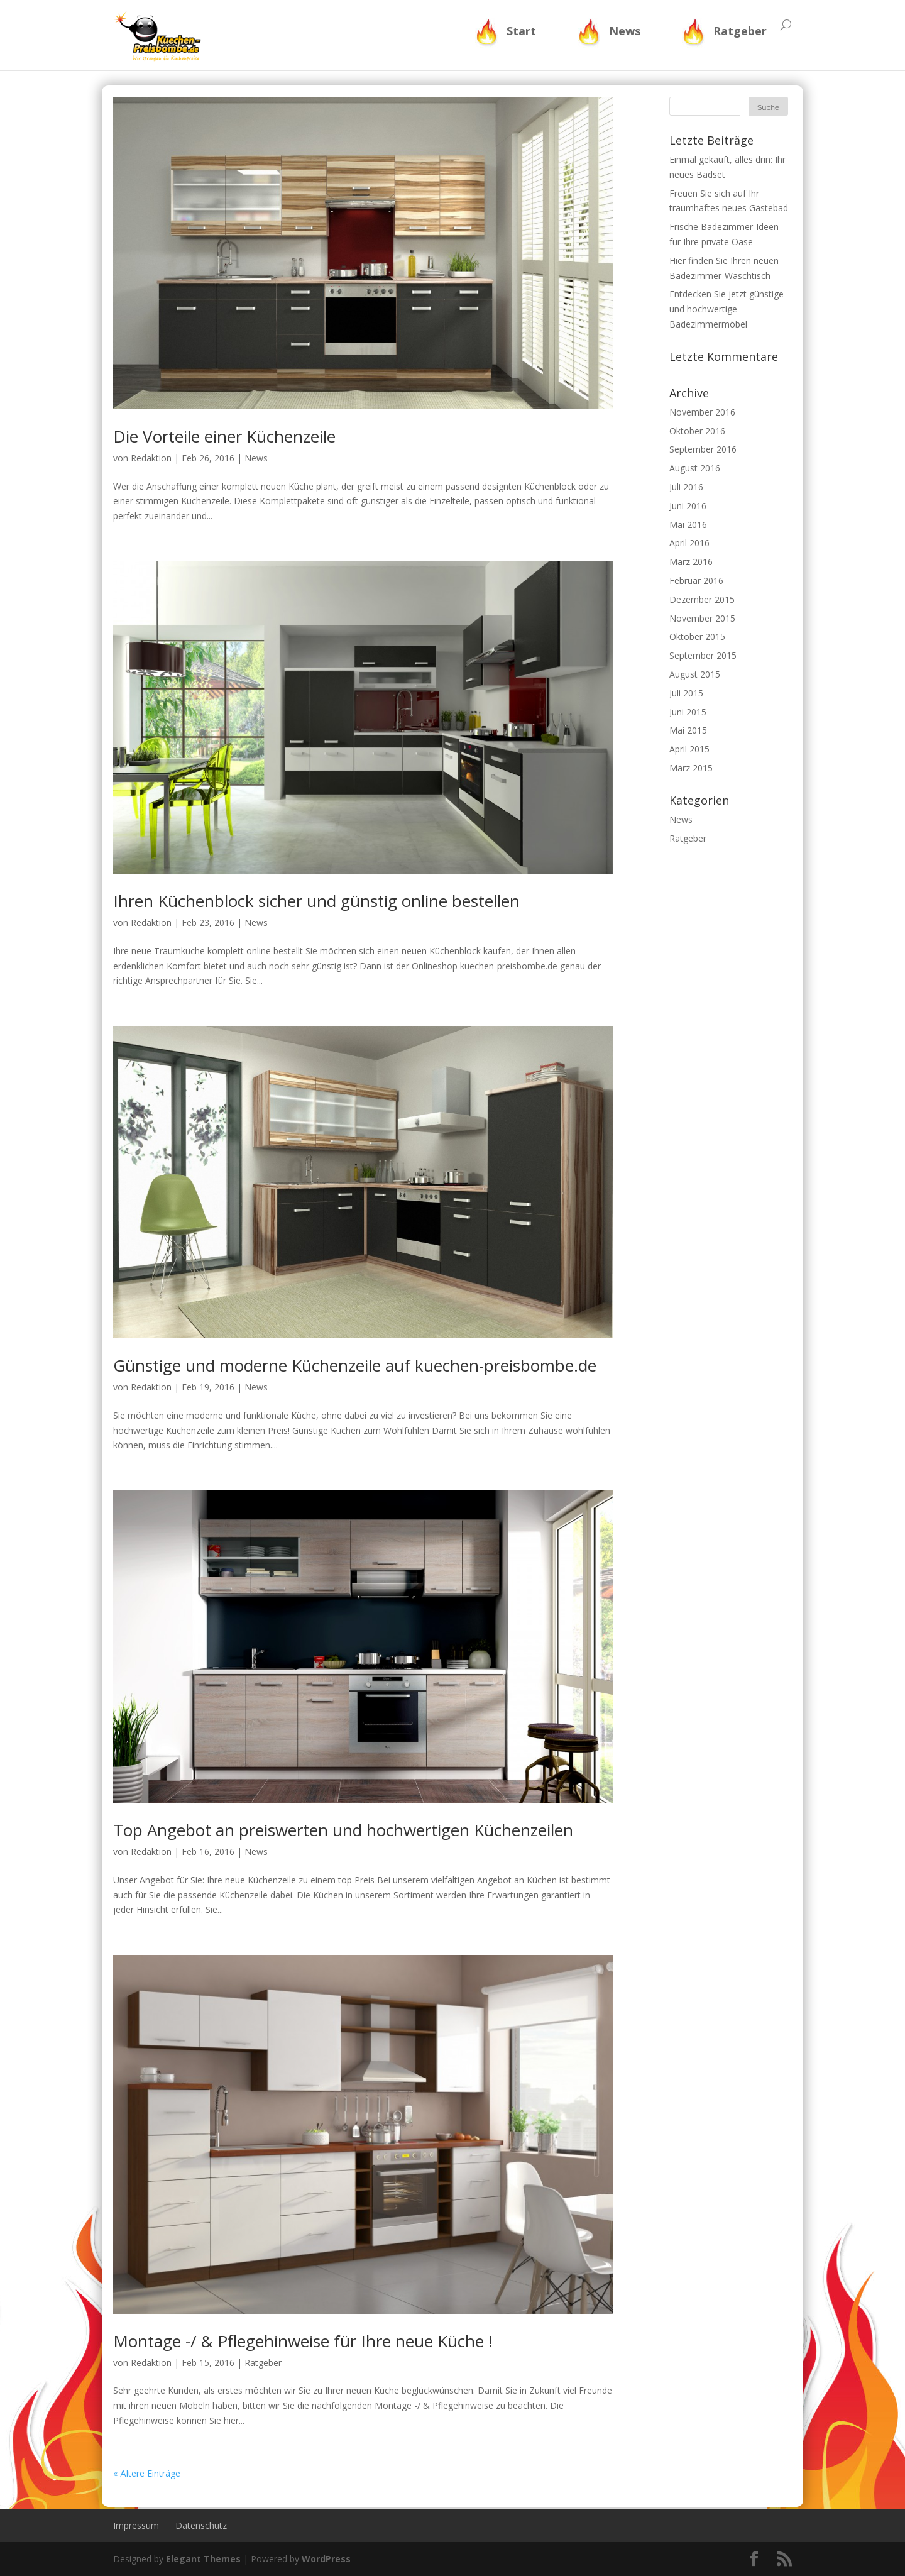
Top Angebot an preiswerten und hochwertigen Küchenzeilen (343, 1830)
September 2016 (703, 449)
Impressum (136, 2525)
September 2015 (703, 655)
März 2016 (691, 562)
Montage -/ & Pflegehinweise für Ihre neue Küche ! (303, 2341)
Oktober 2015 (697, 636)
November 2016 (702, 412)
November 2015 (702, 618)
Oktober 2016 (697, 431)
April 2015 (689, 749)
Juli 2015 (686, 693)
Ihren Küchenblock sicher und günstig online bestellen (316, 900)
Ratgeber (740, 31)
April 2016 (689, 543)
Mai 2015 (688, 730)
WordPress (326, 2559)
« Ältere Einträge (146, 2473)
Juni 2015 (687, 712)
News (624, 31)
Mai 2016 (688, 525)
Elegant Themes (203, 2559)
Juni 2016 (687, 506)
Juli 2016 (686, 487)
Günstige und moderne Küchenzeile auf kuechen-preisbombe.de (354, 1365)
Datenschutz (201, 2525)
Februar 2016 (696, 580)
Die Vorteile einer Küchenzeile (224, 436)
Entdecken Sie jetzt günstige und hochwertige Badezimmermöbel (726, 309)
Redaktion (151, 458)
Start (521, 31)
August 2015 (694, 674)
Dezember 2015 (702, 599)
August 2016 (694, 468)
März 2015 (691, 768)
